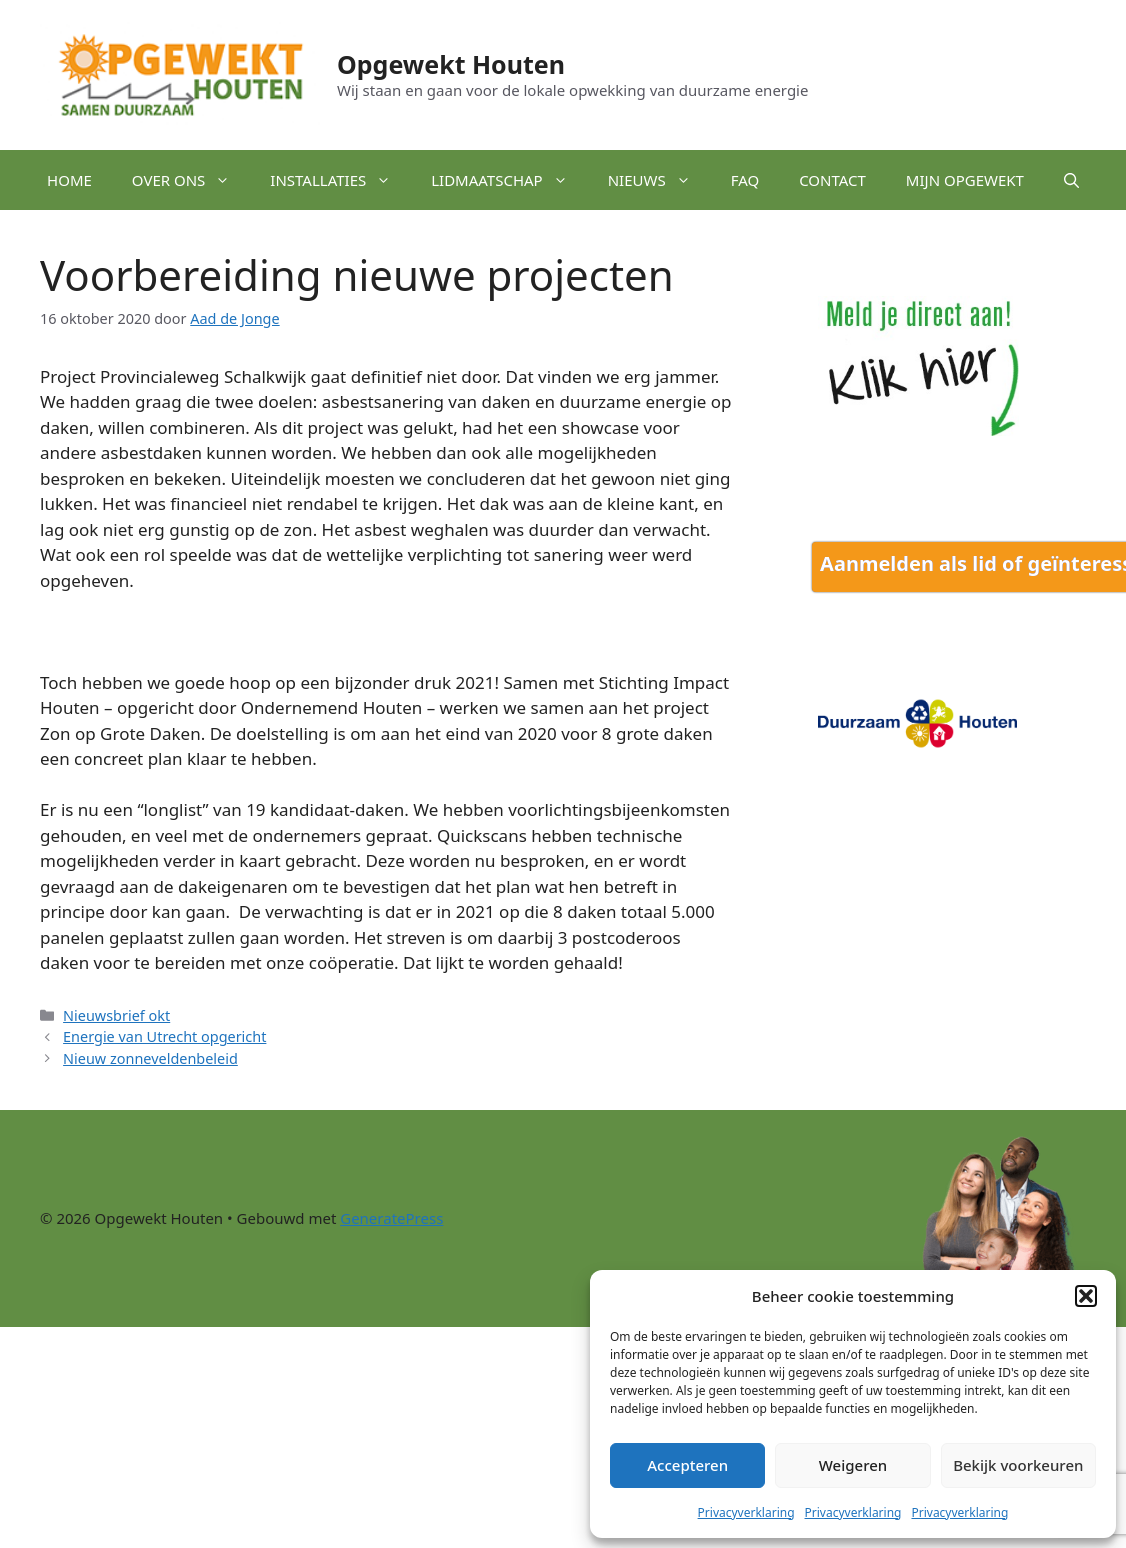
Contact (832, 180)
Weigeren (853, 1465)
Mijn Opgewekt (965, 180)
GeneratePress (391, 1218)
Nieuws (659, 180)
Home (69, 180)
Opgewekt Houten (451, 64)
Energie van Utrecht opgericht (164, 1036)
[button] (1086, 1296)
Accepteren (687, 1465)
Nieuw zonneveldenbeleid (150, 1058)
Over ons (191, 180)
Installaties (340, 180)
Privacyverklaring (746, 1512)
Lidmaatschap (509, 180)
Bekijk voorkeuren (1018, 1465)
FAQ (745, 180)
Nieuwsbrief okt (116, 1015)
